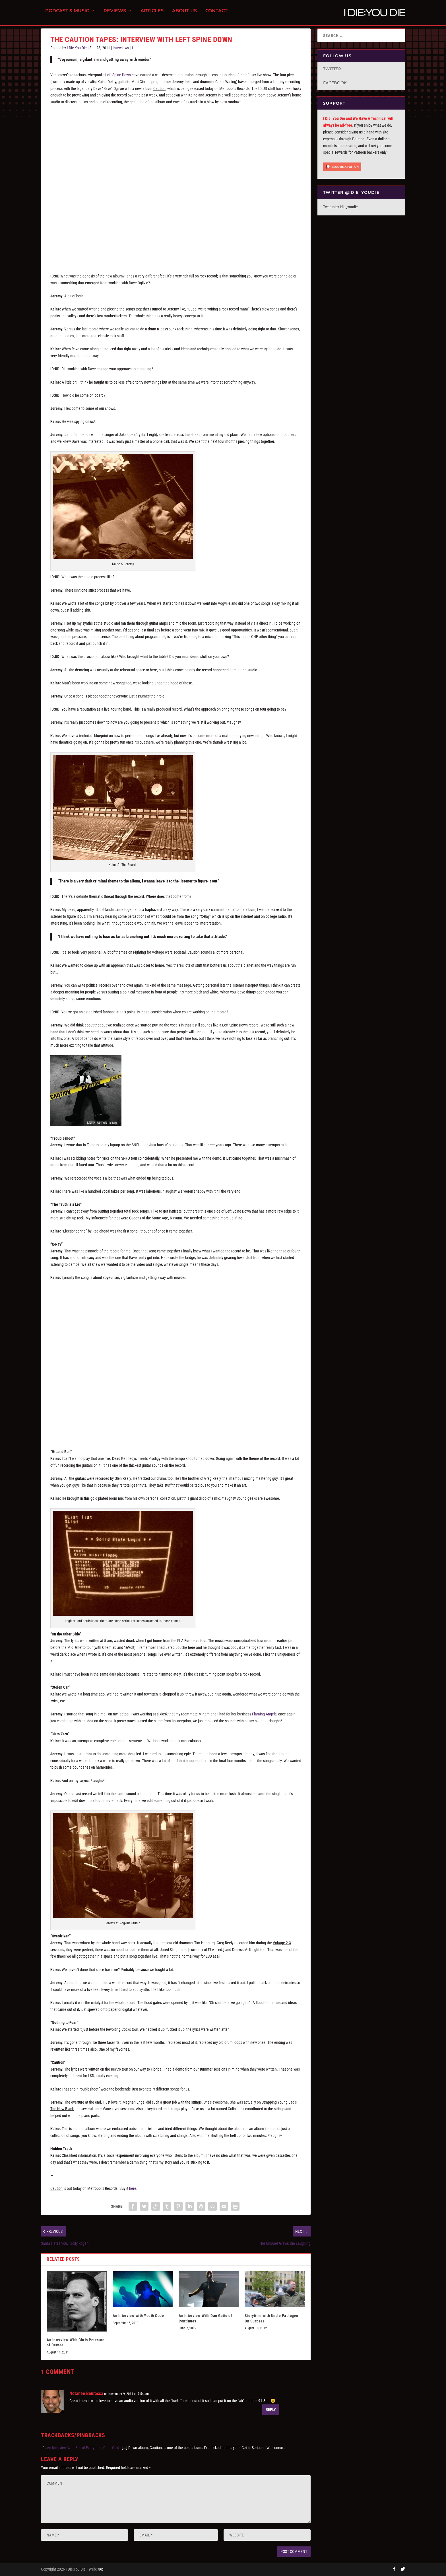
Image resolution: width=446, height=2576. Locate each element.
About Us (184, 14)
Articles (152, 14)
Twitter (332, 68)
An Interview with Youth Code (138, 2315)
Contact (216, 14)
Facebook (335, 82)
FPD (100, 2569)
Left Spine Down (118, 75)
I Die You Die (77, 48)
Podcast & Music (67, 14)
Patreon (358, 139)
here (132, 2188)
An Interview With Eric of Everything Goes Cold (83, 2447)
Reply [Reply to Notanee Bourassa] (271, 2409)
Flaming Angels (264, 1714)
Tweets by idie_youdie (340, 207)
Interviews (121, 48)
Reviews (115, 14)
